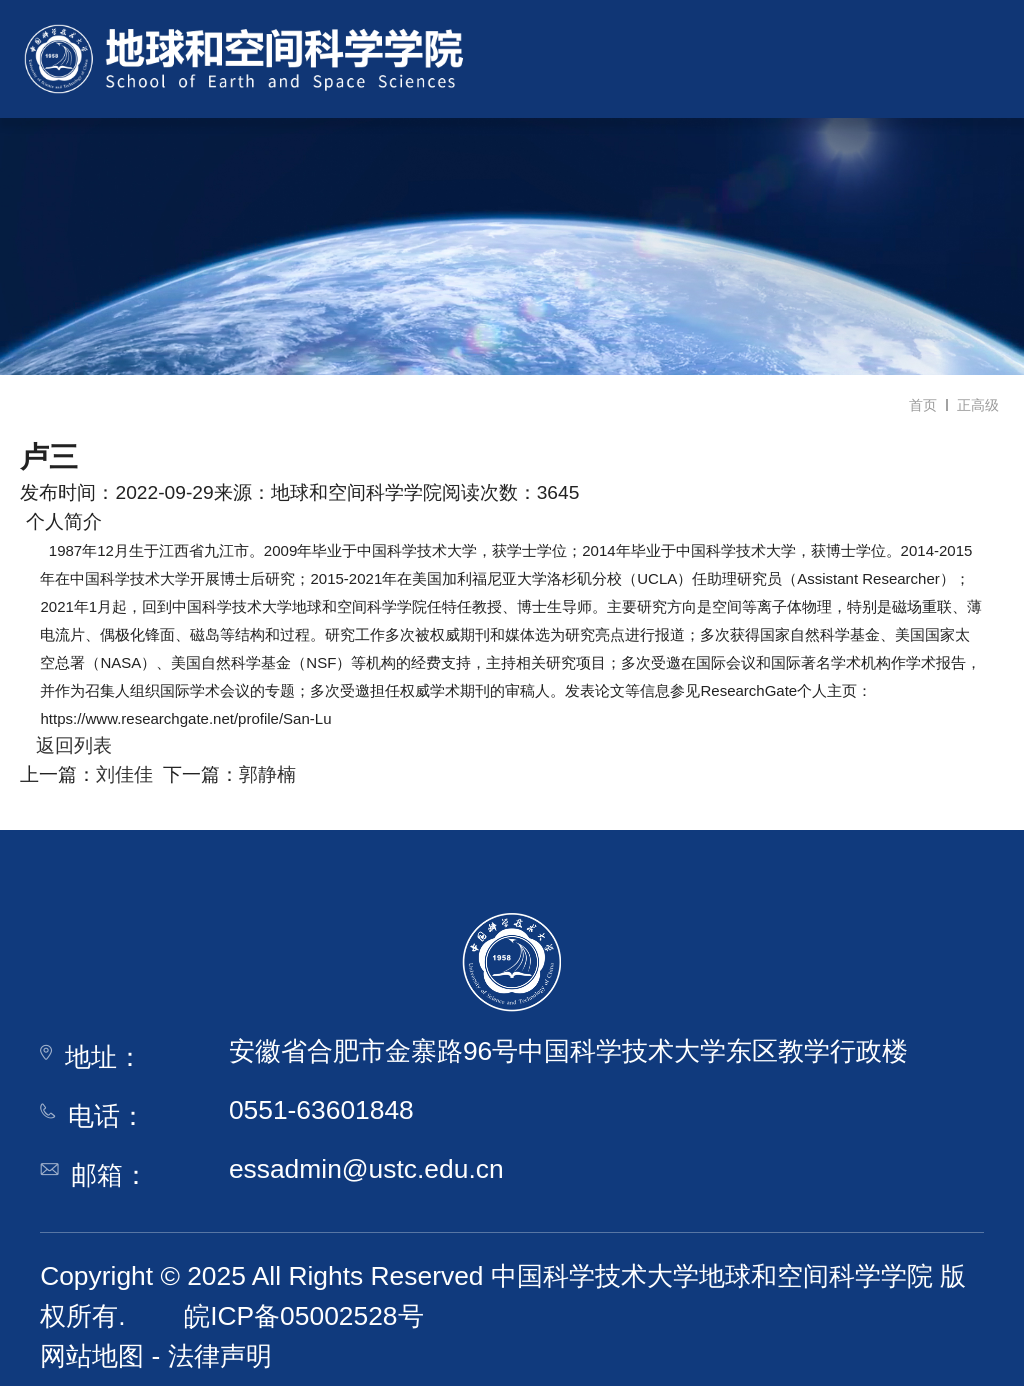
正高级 (978, 405)
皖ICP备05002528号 (303, 1316)
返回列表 (66, 745)
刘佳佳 (124, 774)
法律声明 (220, 1356)
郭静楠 (267, 774)
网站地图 (92, 1356)
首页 (923, 405)
